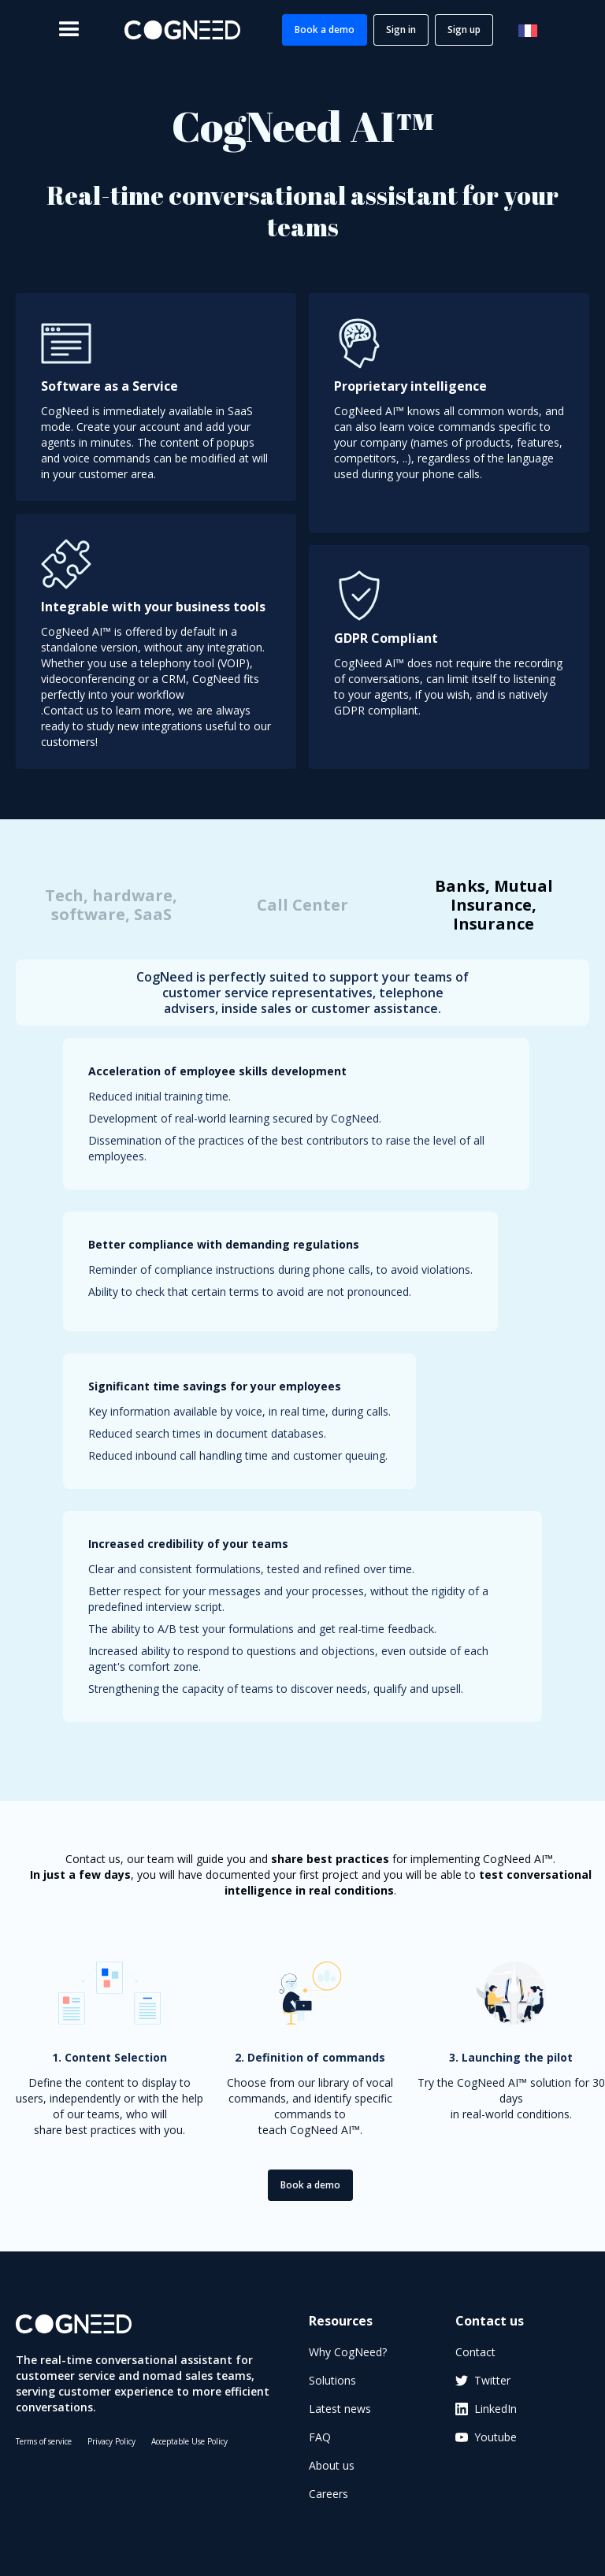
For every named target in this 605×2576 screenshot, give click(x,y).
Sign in (401, 29)
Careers (328, 2493)
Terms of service (44, 2441)
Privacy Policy (111, 2441)
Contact (475, 2351)
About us (331, 2465)
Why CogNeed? (348, 2351)
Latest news (340, 2408)
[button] (69, 30)
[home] (182, 29)
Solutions (332, 2380)
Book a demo (324, 29)
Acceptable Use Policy (189, 2441)
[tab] (111, 905)
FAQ (320, 2436)
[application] (455, 2527)
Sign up (464, 29)
